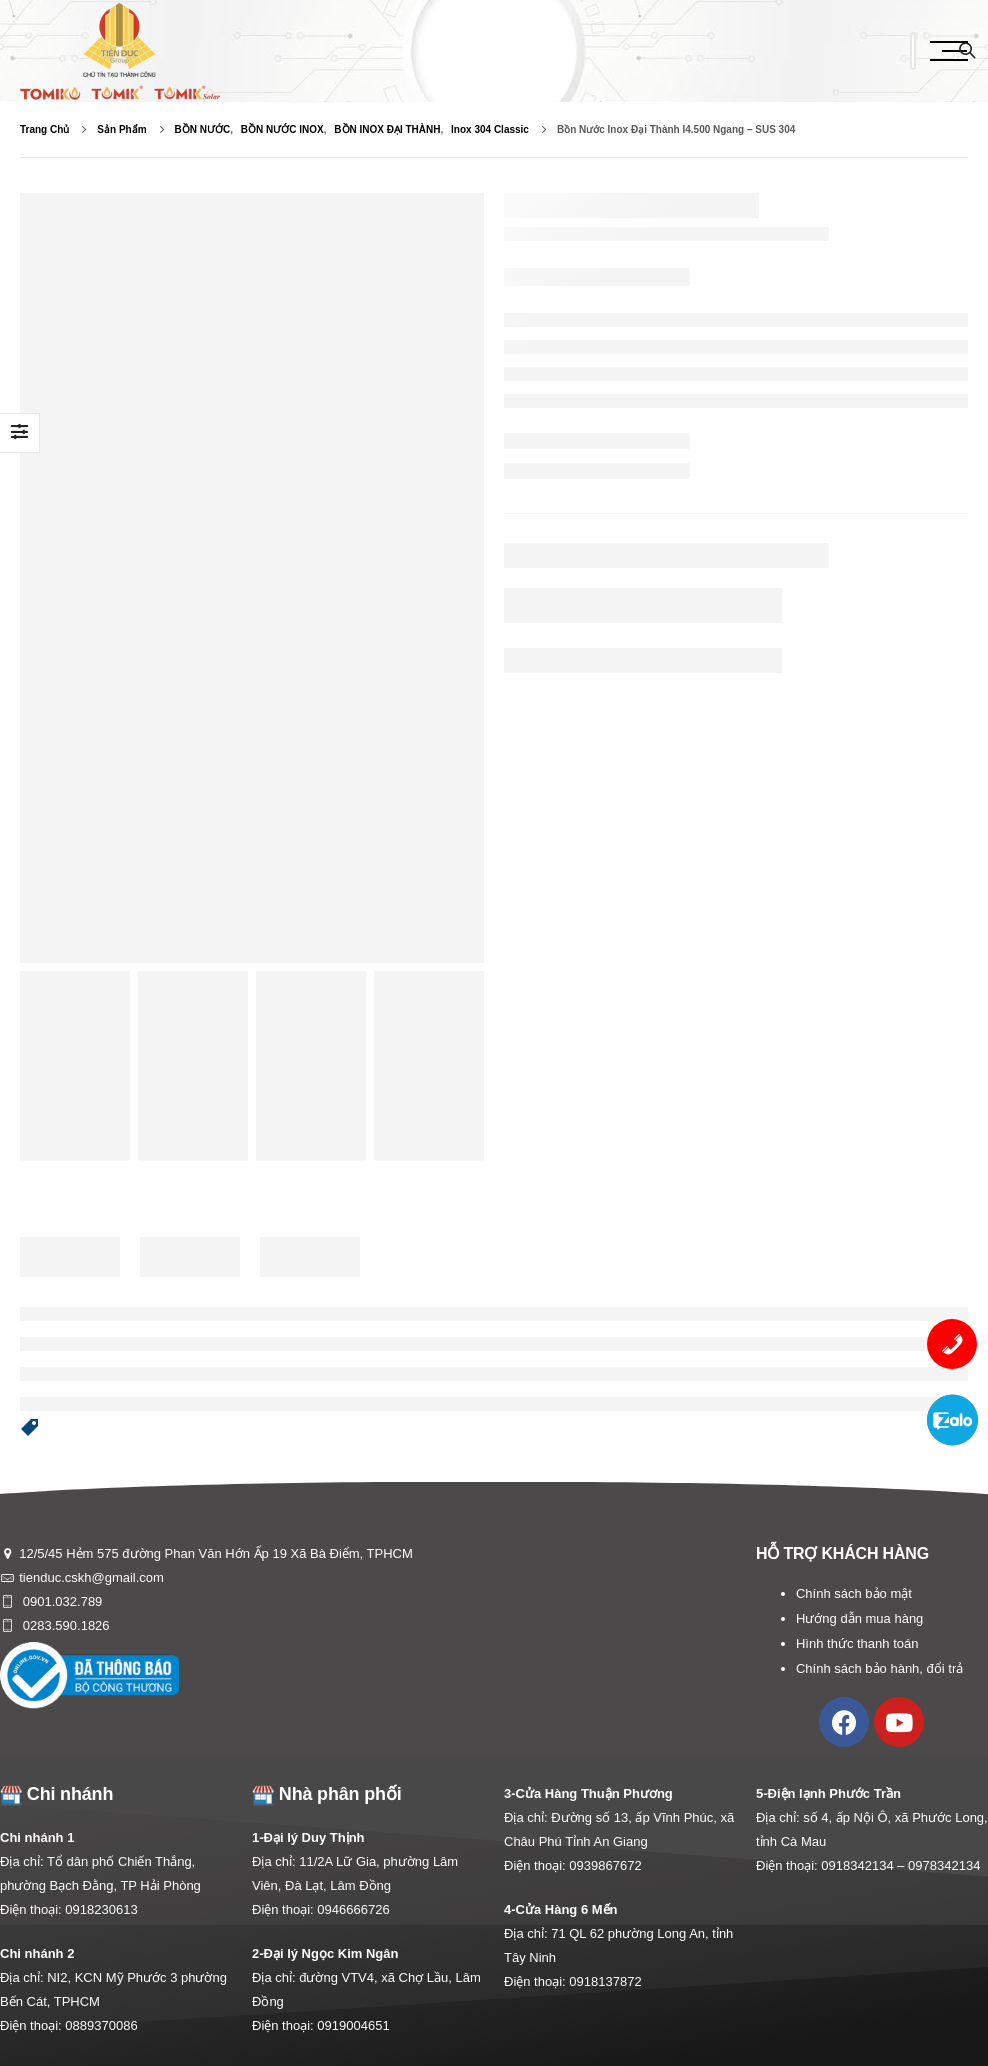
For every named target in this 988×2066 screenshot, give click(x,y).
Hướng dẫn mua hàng (859, 1618)
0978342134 (944, 1865)
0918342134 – (864, 1865)
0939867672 (605, 1865)
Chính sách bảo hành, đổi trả (879, 1668)
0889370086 (101, 2025)
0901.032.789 (60, 1601)
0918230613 (101, 1909)
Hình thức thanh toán (857, 1643)
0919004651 (353, 2025)
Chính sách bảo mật (854, 1593)
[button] (30, 1429)
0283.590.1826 (64, 1625)
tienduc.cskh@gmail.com (91, 1577)
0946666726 (353, 1909)
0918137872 (605, 1981)
